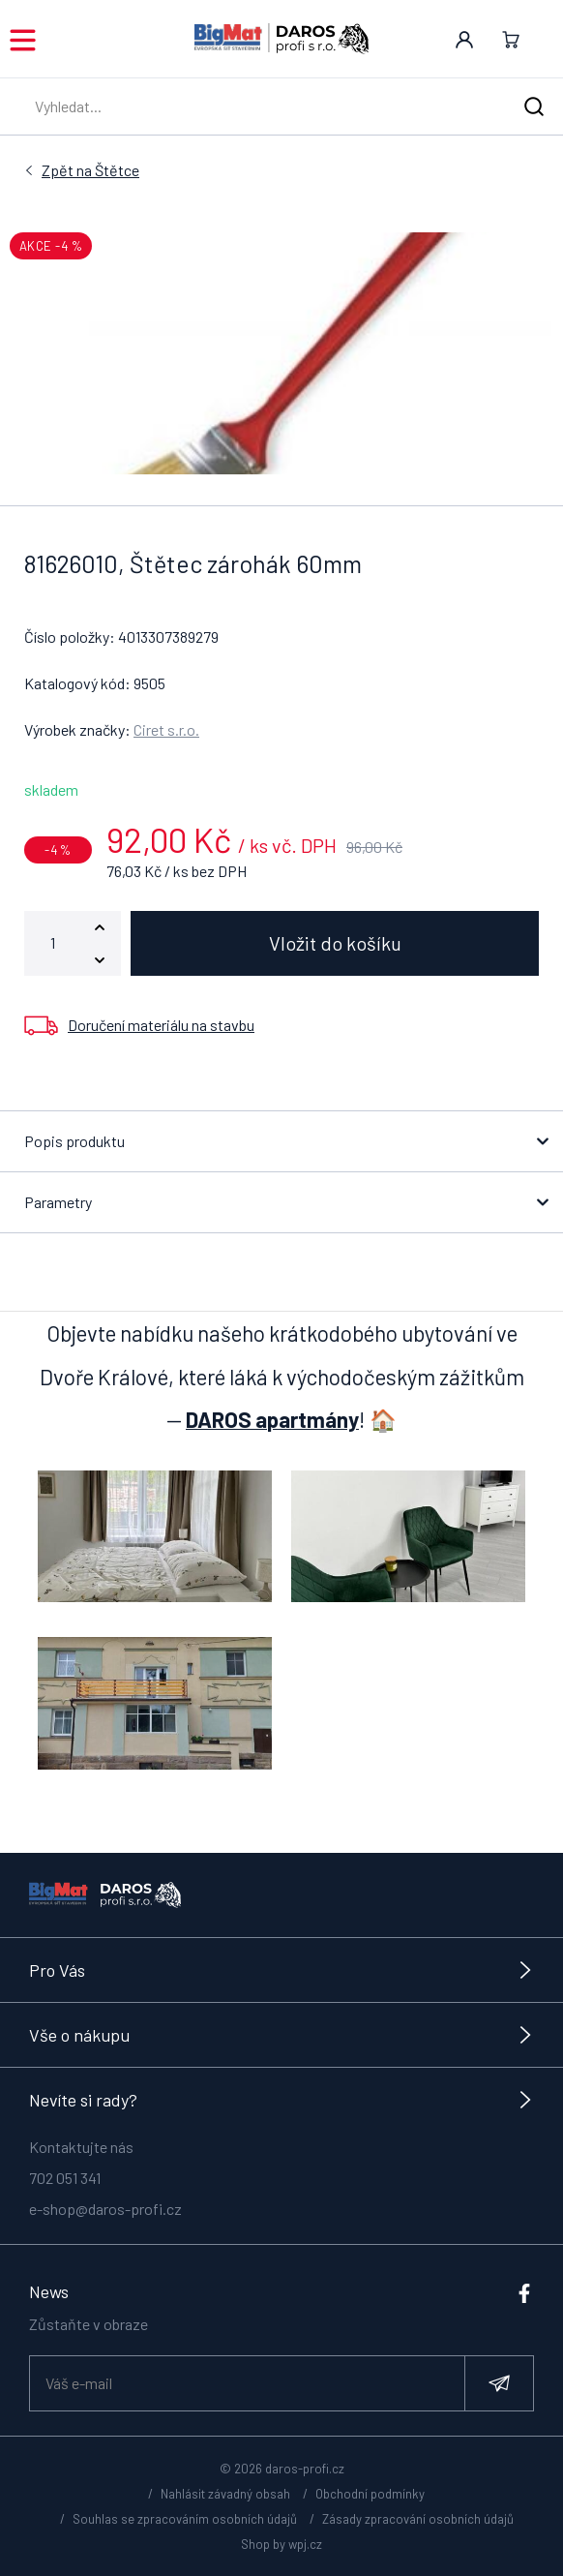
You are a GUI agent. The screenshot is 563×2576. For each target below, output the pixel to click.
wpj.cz (305, 2544)
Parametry (58, 1202)
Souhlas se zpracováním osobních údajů (185, 2519)
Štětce (90, 170)
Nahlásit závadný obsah (225, 2493)
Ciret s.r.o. (166, 729)
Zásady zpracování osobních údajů (418, 2519)
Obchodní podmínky (370, 2493)
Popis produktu (74, 1141)
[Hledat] (534, 107)
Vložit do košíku (335, 943)
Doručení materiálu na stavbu (161, 1024)
